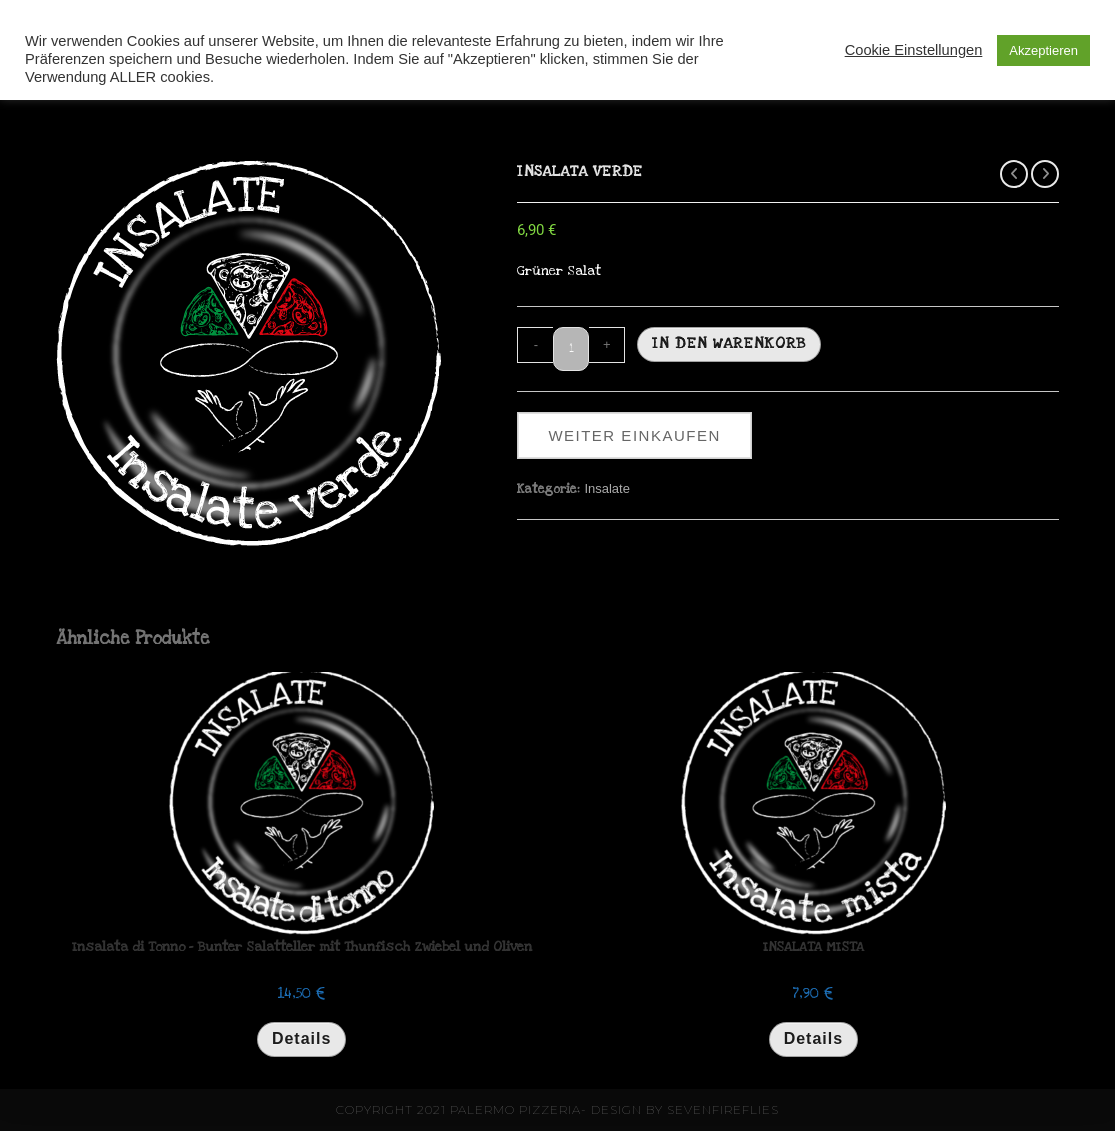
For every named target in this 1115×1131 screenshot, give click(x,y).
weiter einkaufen (634, 435)
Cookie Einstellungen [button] (914, 50)
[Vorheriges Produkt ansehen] (1014, 174)
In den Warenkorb (729, 343)
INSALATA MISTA (813, 947)
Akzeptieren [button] (1043, 50)
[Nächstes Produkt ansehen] (1045, 174)
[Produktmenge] (571, 349)
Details (301, 1038)
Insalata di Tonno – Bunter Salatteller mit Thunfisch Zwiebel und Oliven (302, 947)
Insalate (607, 488)
